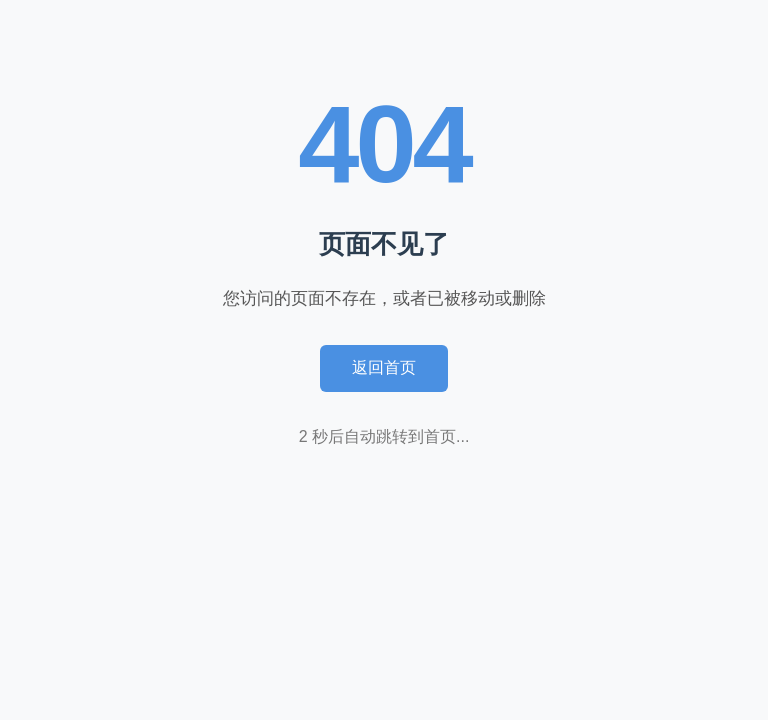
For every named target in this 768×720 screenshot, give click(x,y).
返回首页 (384, 367)
